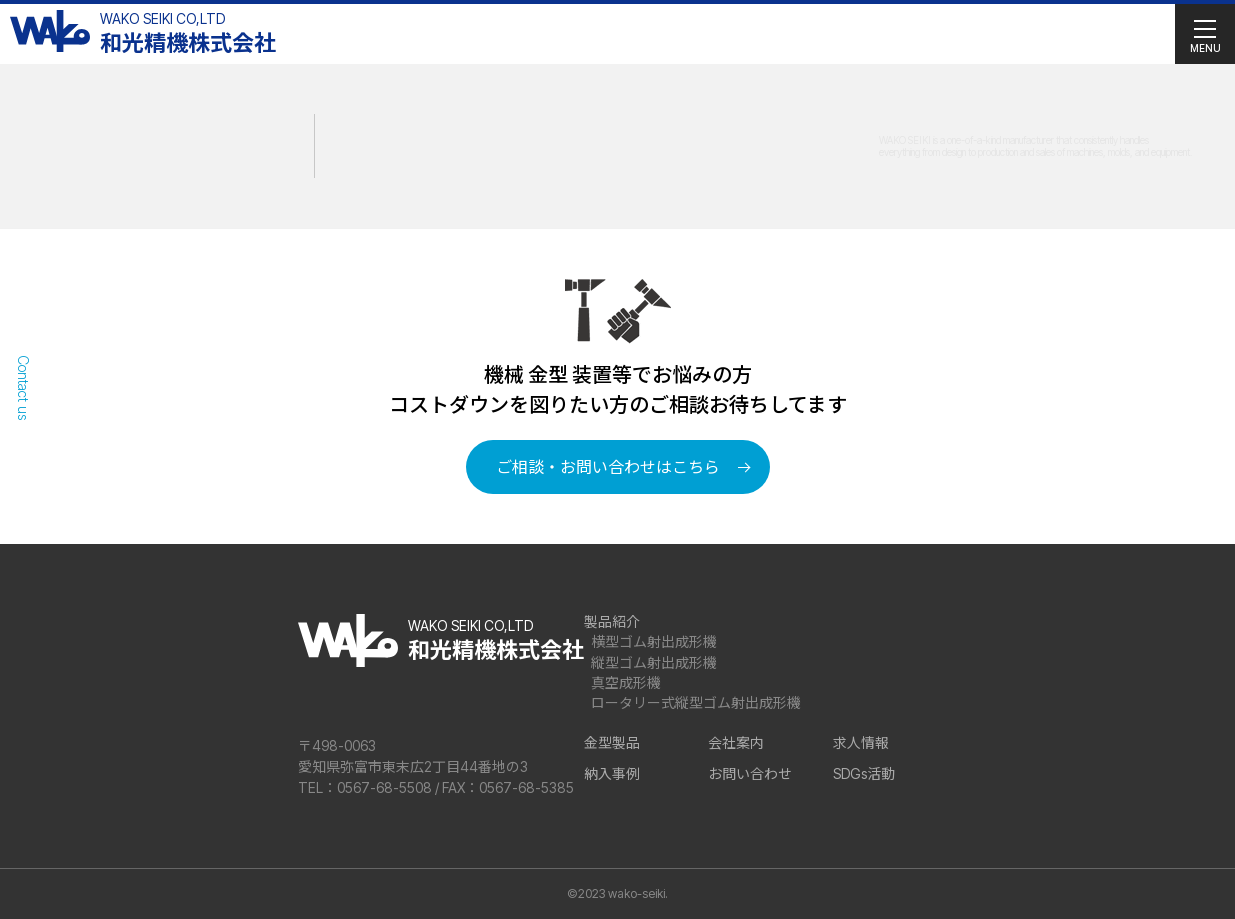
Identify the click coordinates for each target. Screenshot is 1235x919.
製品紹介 (612, 621)
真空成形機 (626, 682)
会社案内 (736, 742)
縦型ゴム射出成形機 (654, 662)
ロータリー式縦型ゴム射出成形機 (696, 702)
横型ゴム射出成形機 (654, 641)
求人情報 (861, 742)
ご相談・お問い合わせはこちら (608, 467)
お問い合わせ (750, 773)
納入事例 (612, 773)
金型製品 (612, 742)
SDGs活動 (864, 773)
